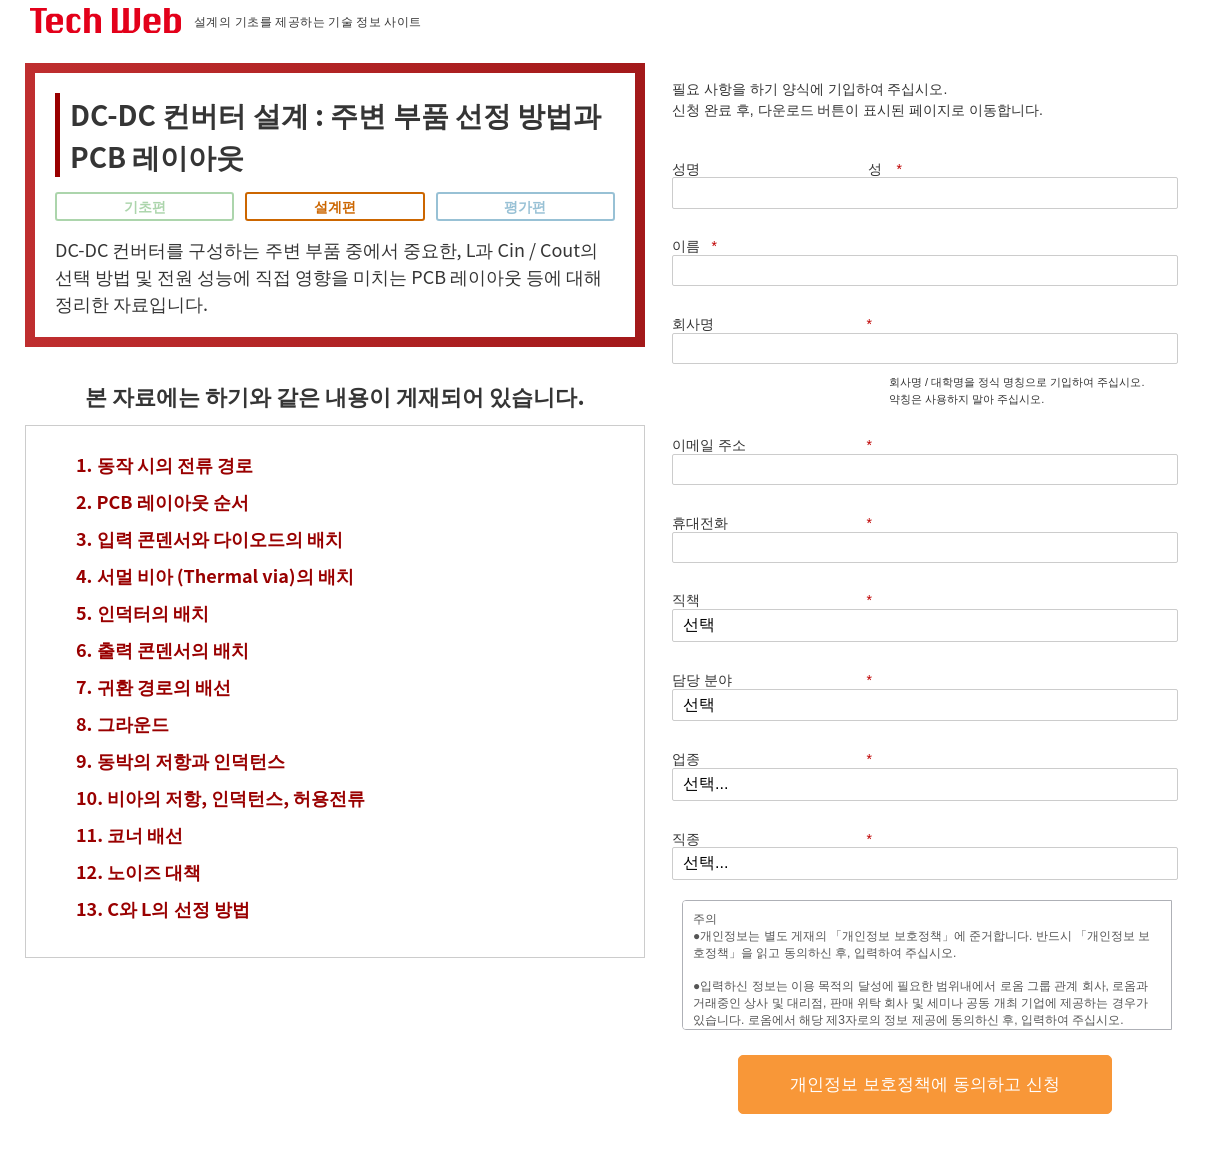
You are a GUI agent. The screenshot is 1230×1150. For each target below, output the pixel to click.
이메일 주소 (782, 278)
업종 (782, 446)
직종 (782, 489)
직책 (782, 361)
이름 (1042, 153)
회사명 (782, 194)
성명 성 (797, 153)
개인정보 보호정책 (891, 566)
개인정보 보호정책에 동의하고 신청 (924, 714)
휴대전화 (782, 320)
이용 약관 (668, 1076)
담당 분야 (782, 404)
